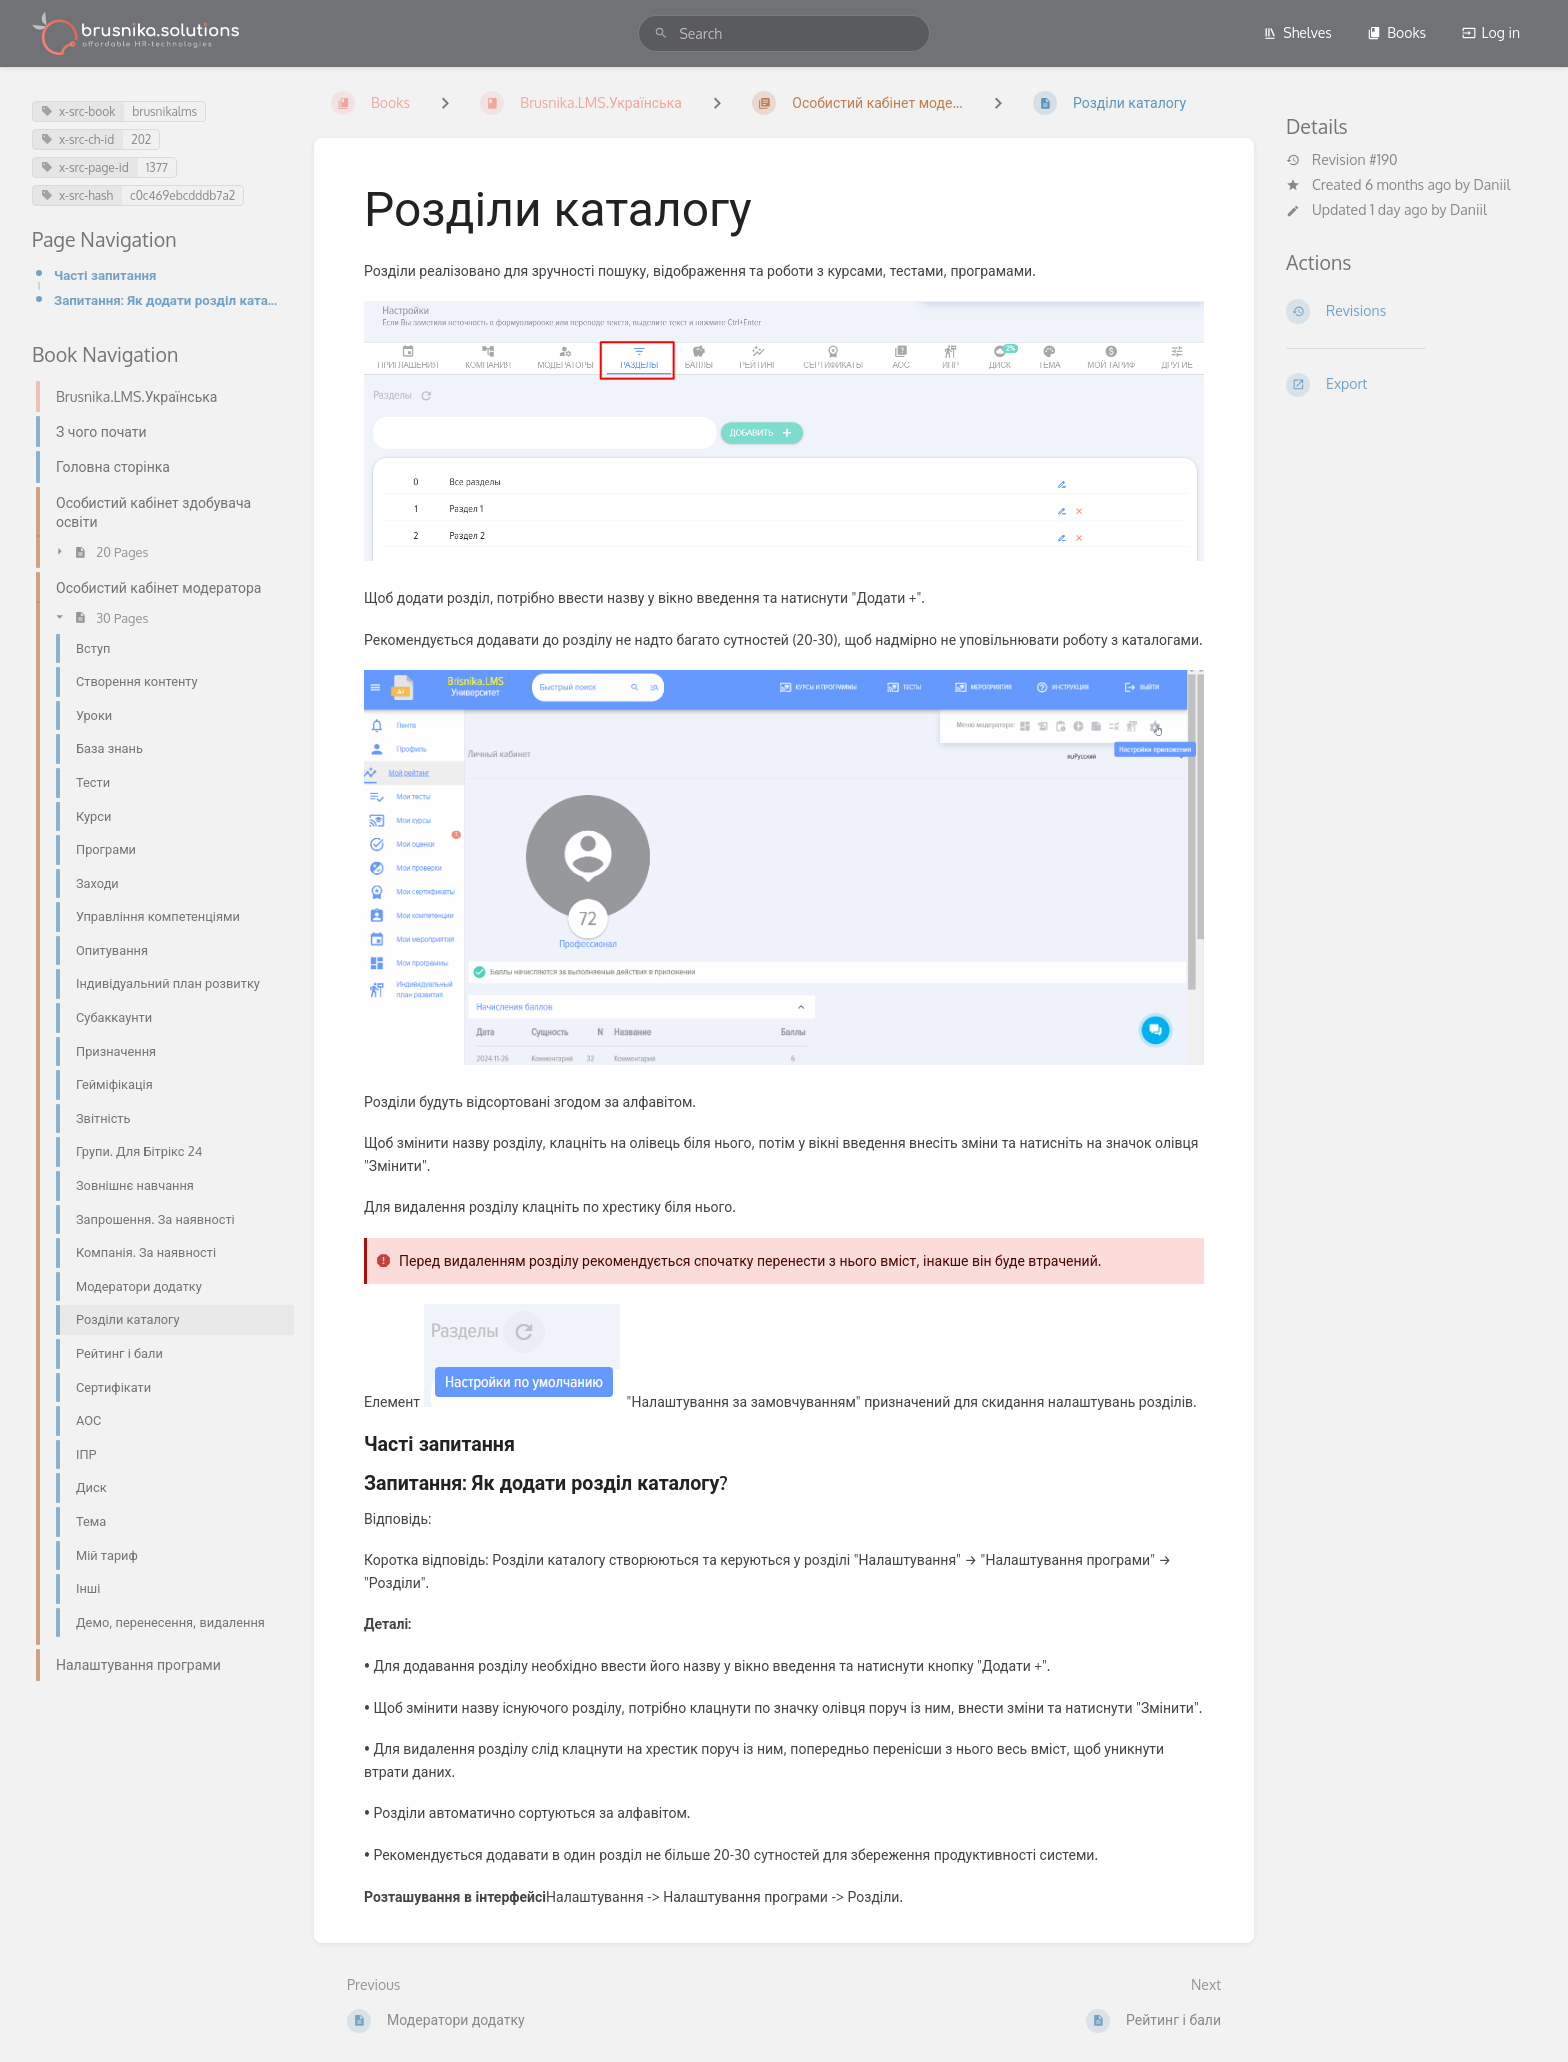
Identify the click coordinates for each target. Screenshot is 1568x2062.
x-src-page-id (85, 167)
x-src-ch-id (77, 139)
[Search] (661, 33)
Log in (1491, 32)
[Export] (1411, 385)
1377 (157, 167)
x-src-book (78, 111)
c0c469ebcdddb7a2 (182, 195)
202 (141, 139)
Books (1396, 32)
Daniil (1492, 184)
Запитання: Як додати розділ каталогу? (168, 299)
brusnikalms (164, 111)
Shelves (1297, 32)
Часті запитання (105, 274)
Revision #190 (1342, 160)
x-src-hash (77, 195)
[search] (783, 33)
